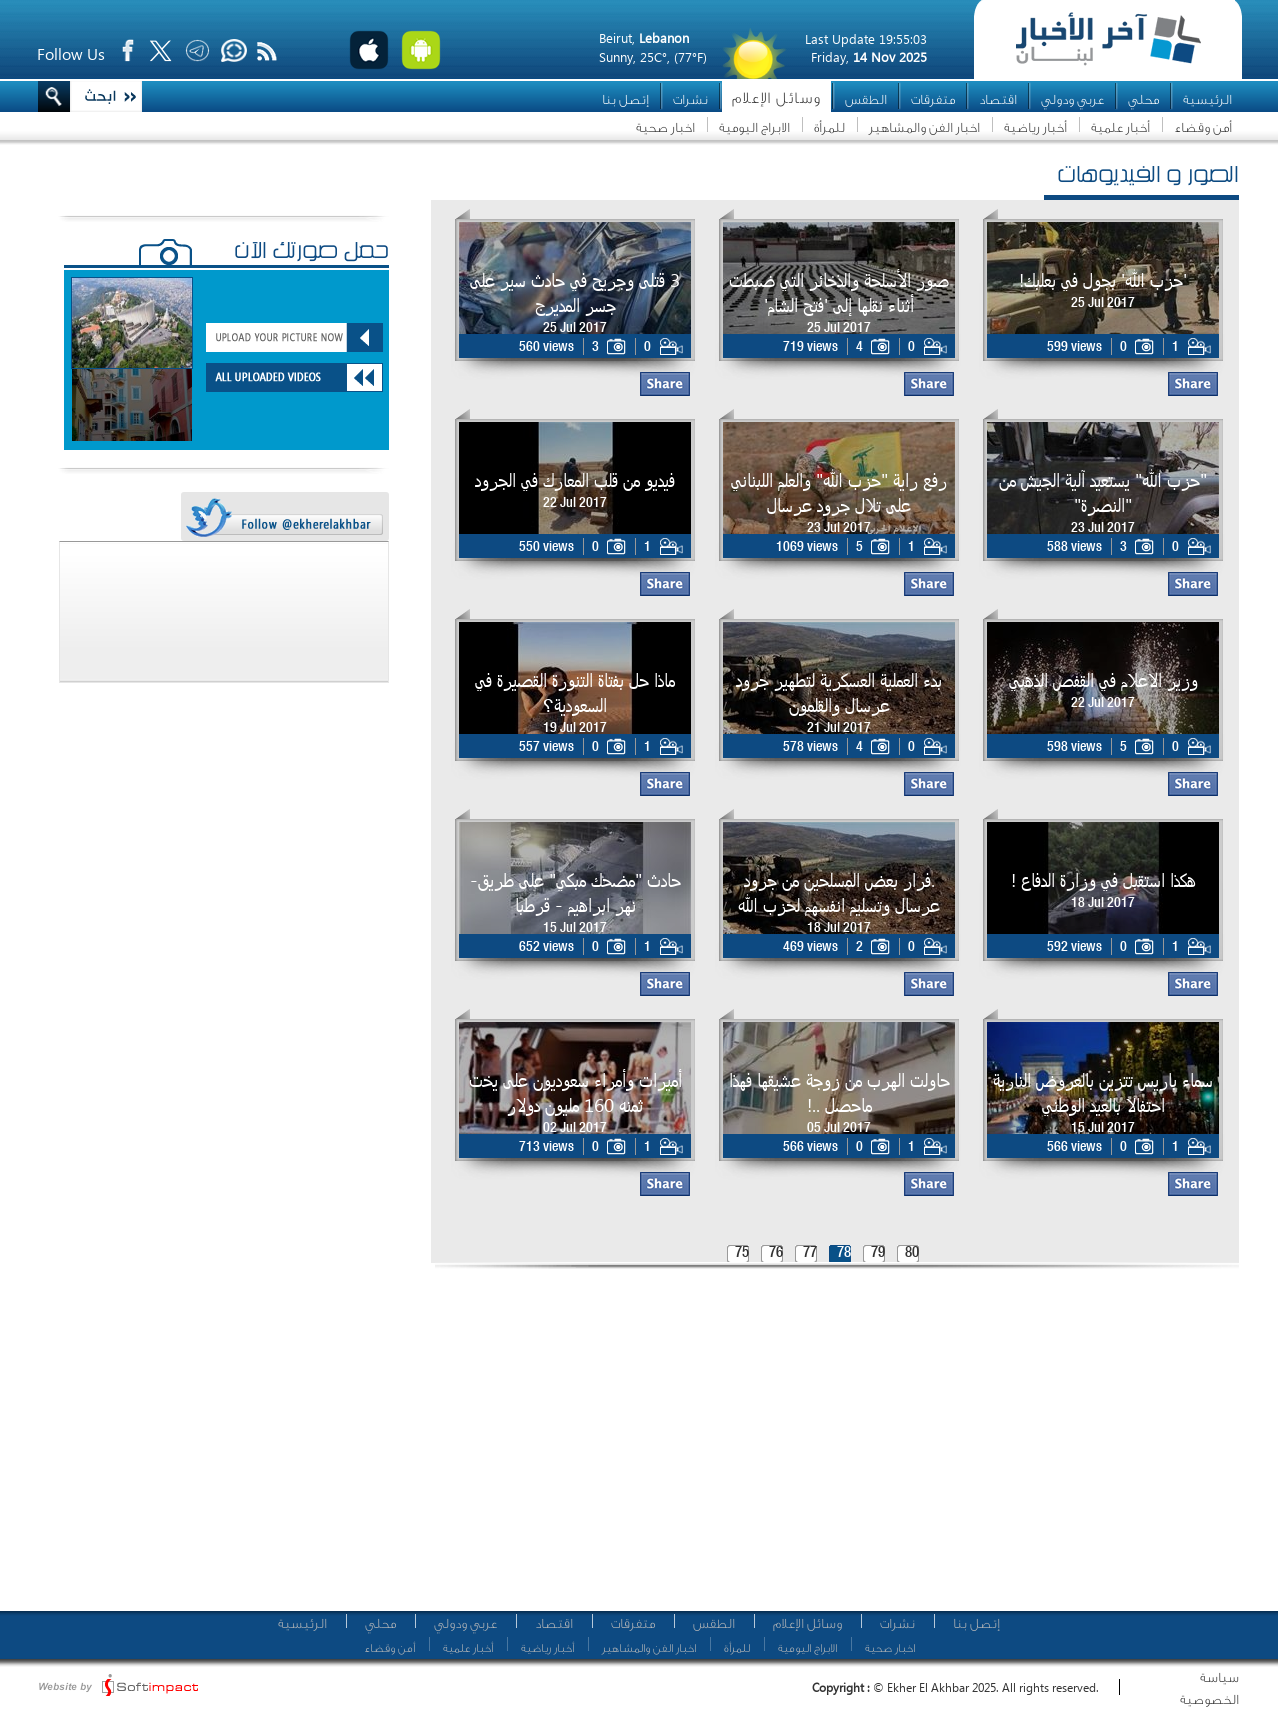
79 (878, 1253)
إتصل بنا (625, 99)
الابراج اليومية (754, 127)
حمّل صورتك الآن (311, 253)
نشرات (690, 99)
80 (912, 1253)
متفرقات (933, 99)
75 (742, 1253)
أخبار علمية (1120, 127)
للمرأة (829, 127)
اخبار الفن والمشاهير (924, 127)
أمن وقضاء (1203, 127)
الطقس (866, 99)
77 (810, 1253)
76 (776, 1253)
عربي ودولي (1072, 99)
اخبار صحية (665, 127)
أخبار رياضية (1035, 127)
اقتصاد (998, 99)
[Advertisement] (727, 1445)
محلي (1143, 99)
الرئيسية (1207, 99)
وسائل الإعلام (776, 98)
